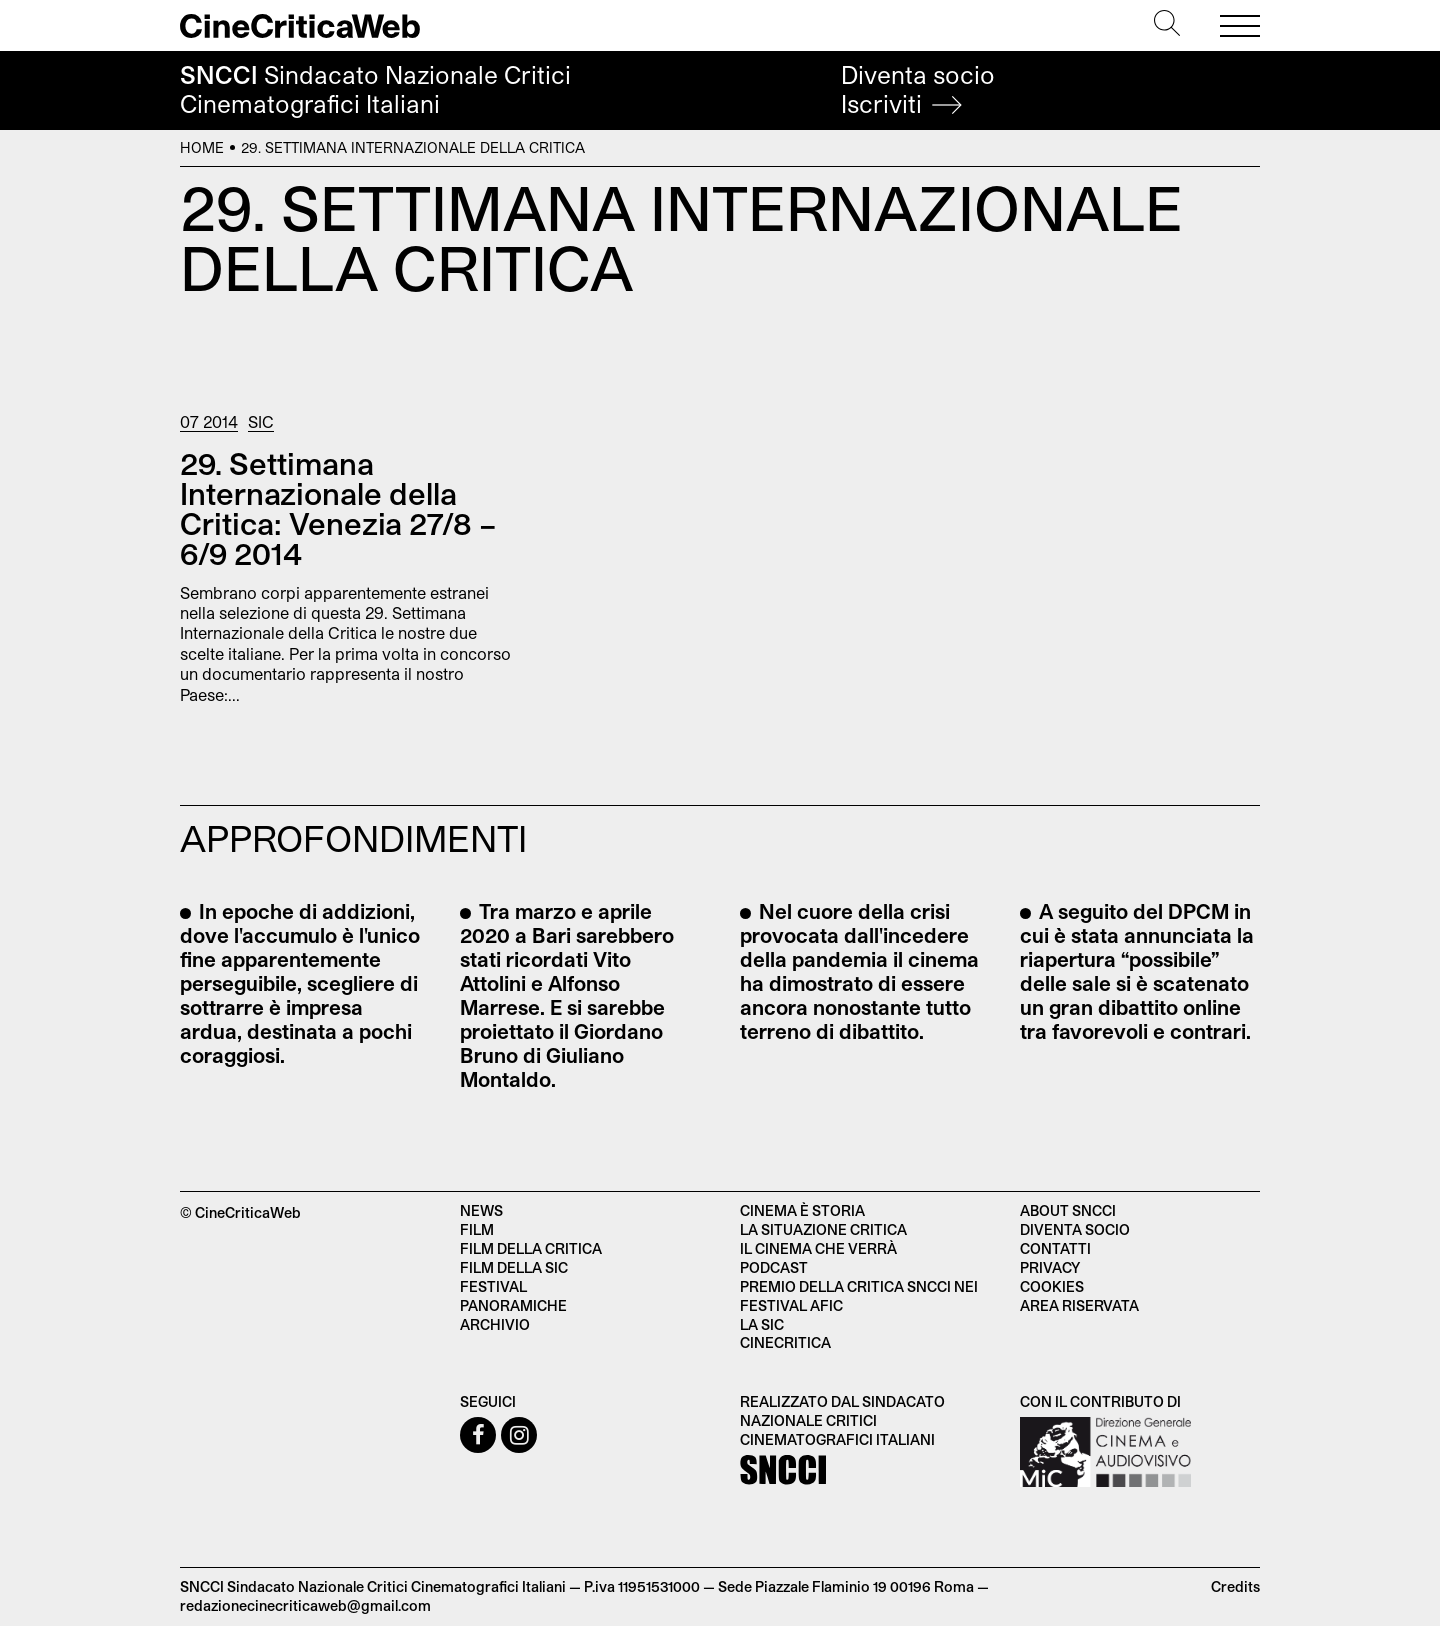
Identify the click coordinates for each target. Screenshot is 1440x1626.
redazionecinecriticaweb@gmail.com (305, 1605)
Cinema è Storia (802, 1210)
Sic (261, 421)
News (481, 1210)
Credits (1235, 1586)
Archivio (495, 1324)
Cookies (1052, 1286)
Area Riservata (1079, 1305)
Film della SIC (514, 1267)
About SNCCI (1068, 1210)
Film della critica (531, 1248)
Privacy (1050, 1267)
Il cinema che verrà (818, 1248)
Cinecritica (785, 1342)
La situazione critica (823, 1229)
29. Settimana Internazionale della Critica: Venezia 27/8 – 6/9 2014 (338, 508)
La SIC (762, 1324)
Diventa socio (918, 89)
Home (202, 147)
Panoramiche (513, 1305)
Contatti (1055, 1248)
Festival (493, 1286)
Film (477, 1229)
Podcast (774, 1267)
